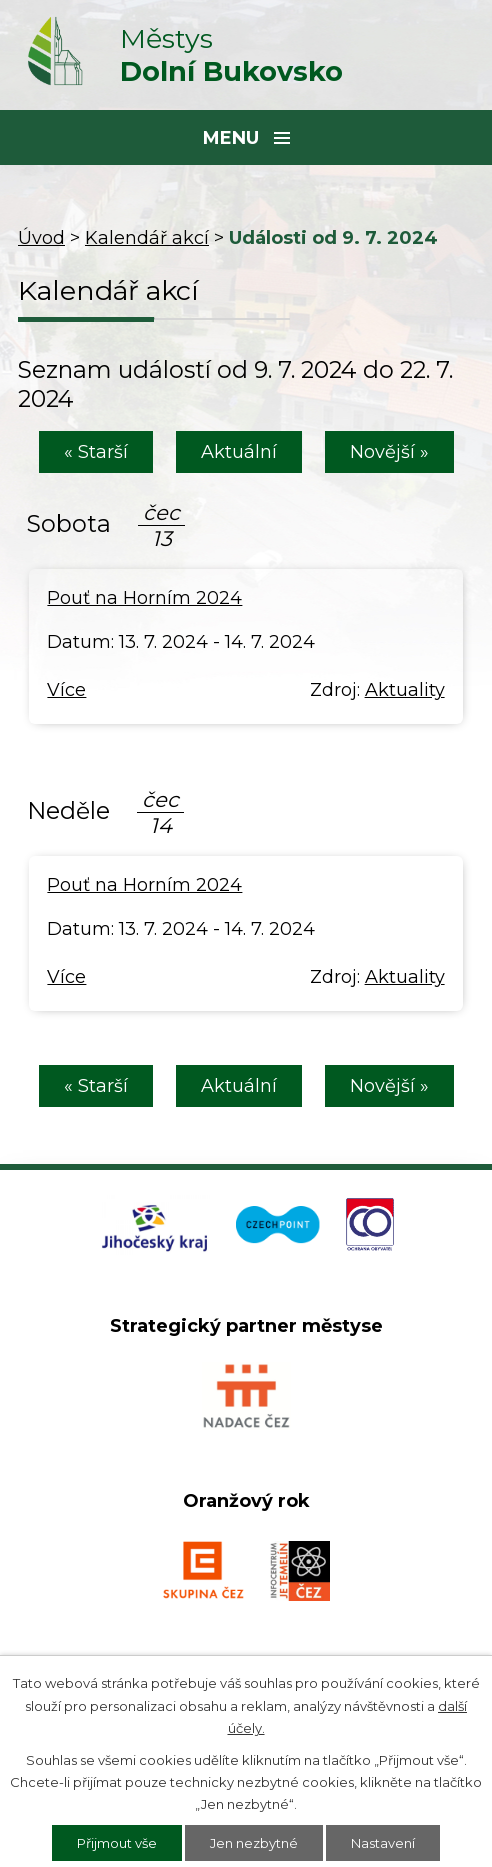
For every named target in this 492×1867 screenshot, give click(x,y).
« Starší (96, 452)
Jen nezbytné (254, 1843)
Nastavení (383, 1843)
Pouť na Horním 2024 (144, 598)
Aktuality (405, 690)
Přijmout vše (117, 1843)
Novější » (389, 452)
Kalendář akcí (147, 238)
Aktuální (239, 452)
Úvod (41, 238)
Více (66, 690)
